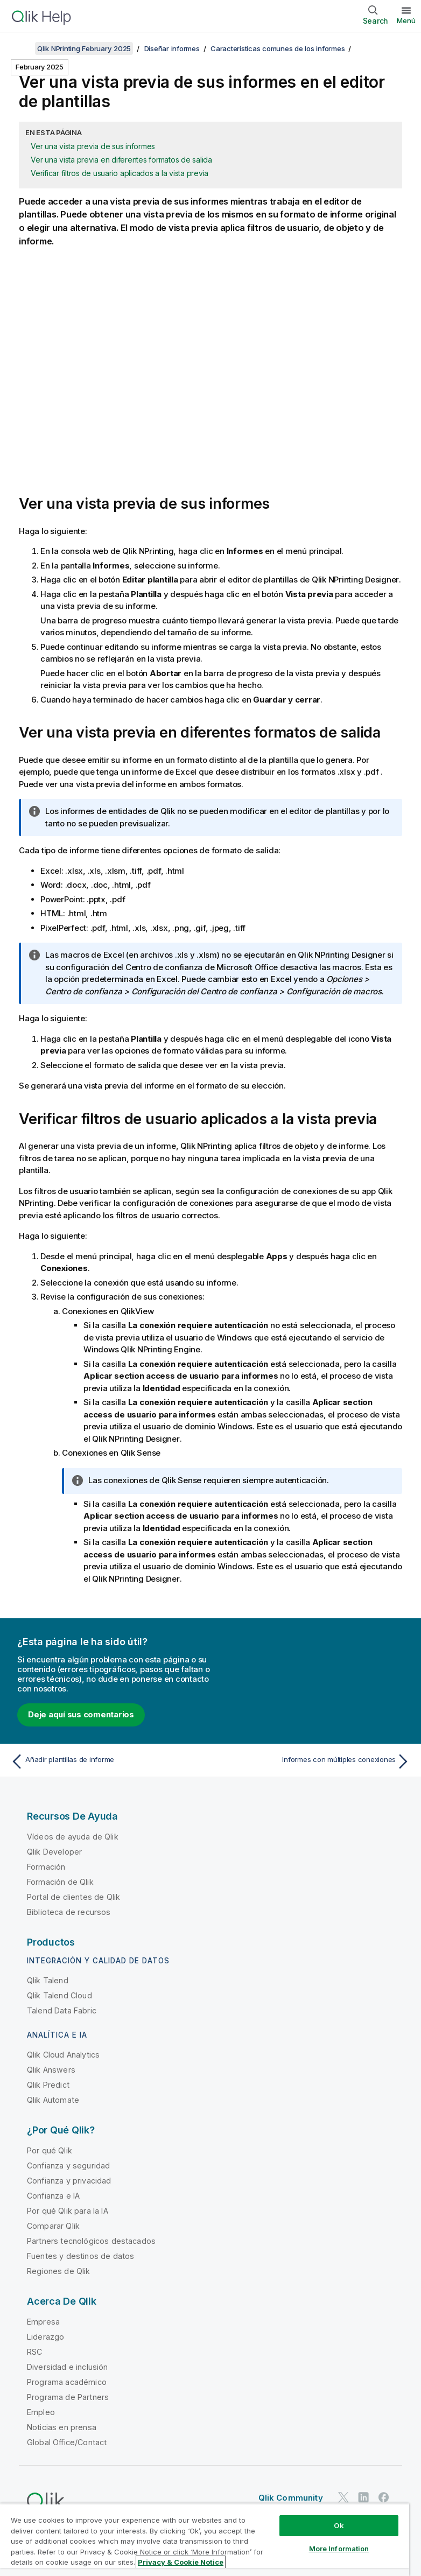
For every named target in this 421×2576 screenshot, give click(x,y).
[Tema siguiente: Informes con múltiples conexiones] (314, 1761)
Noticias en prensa (61, 2427)
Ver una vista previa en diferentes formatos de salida (121, 159)
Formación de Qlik (60, 1881)
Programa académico (67, 2382)
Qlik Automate (53, 2099)
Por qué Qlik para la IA (67, 2210)
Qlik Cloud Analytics (63, 2054)
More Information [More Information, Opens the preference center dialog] (339, 2548)
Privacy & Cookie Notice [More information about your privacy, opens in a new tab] (180, 2562)
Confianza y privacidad (69, 2180)
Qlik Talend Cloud (59, 1995)
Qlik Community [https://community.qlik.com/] (290, 2498)
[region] (204, 2539)
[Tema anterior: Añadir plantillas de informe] (107, 1761)
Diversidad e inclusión (67, 2366)
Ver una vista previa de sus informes (93, 146)
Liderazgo (45, 2336)
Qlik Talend (47, 1980)
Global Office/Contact (67, 2442)
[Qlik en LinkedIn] (363, 2497)
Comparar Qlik (53, 2225)
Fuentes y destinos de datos (80, 2256)
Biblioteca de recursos (69, 1912)
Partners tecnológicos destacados (91, 2240)
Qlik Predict (48, 2084)
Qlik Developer (54, 1851)
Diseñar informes (172, 48)
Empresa (43, 2321)
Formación (46, 1866)
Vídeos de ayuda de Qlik (72, 1836)
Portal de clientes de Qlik (73, 1896)
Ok (338, 2525)
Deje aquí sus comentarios (81, 1714)
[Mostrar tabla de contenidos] (21, 48)
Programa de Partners (68, 2397)
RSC (34, 2351)
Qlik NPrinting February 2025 (84, 48)
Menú (406, 20)
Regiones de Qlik (58, 2271)
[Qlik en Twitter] (343, 2497)
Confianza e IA (53, 2195)
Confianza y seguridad (68, 2165)
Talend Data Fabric (61, 2010)
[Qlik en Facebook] (384, 2497)
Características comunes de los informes (277, 48)
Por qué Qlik (49, 2150)
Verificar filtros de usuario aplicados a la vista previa (119, 173)
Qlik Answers (51, 2069)
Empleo (41, 2412)
